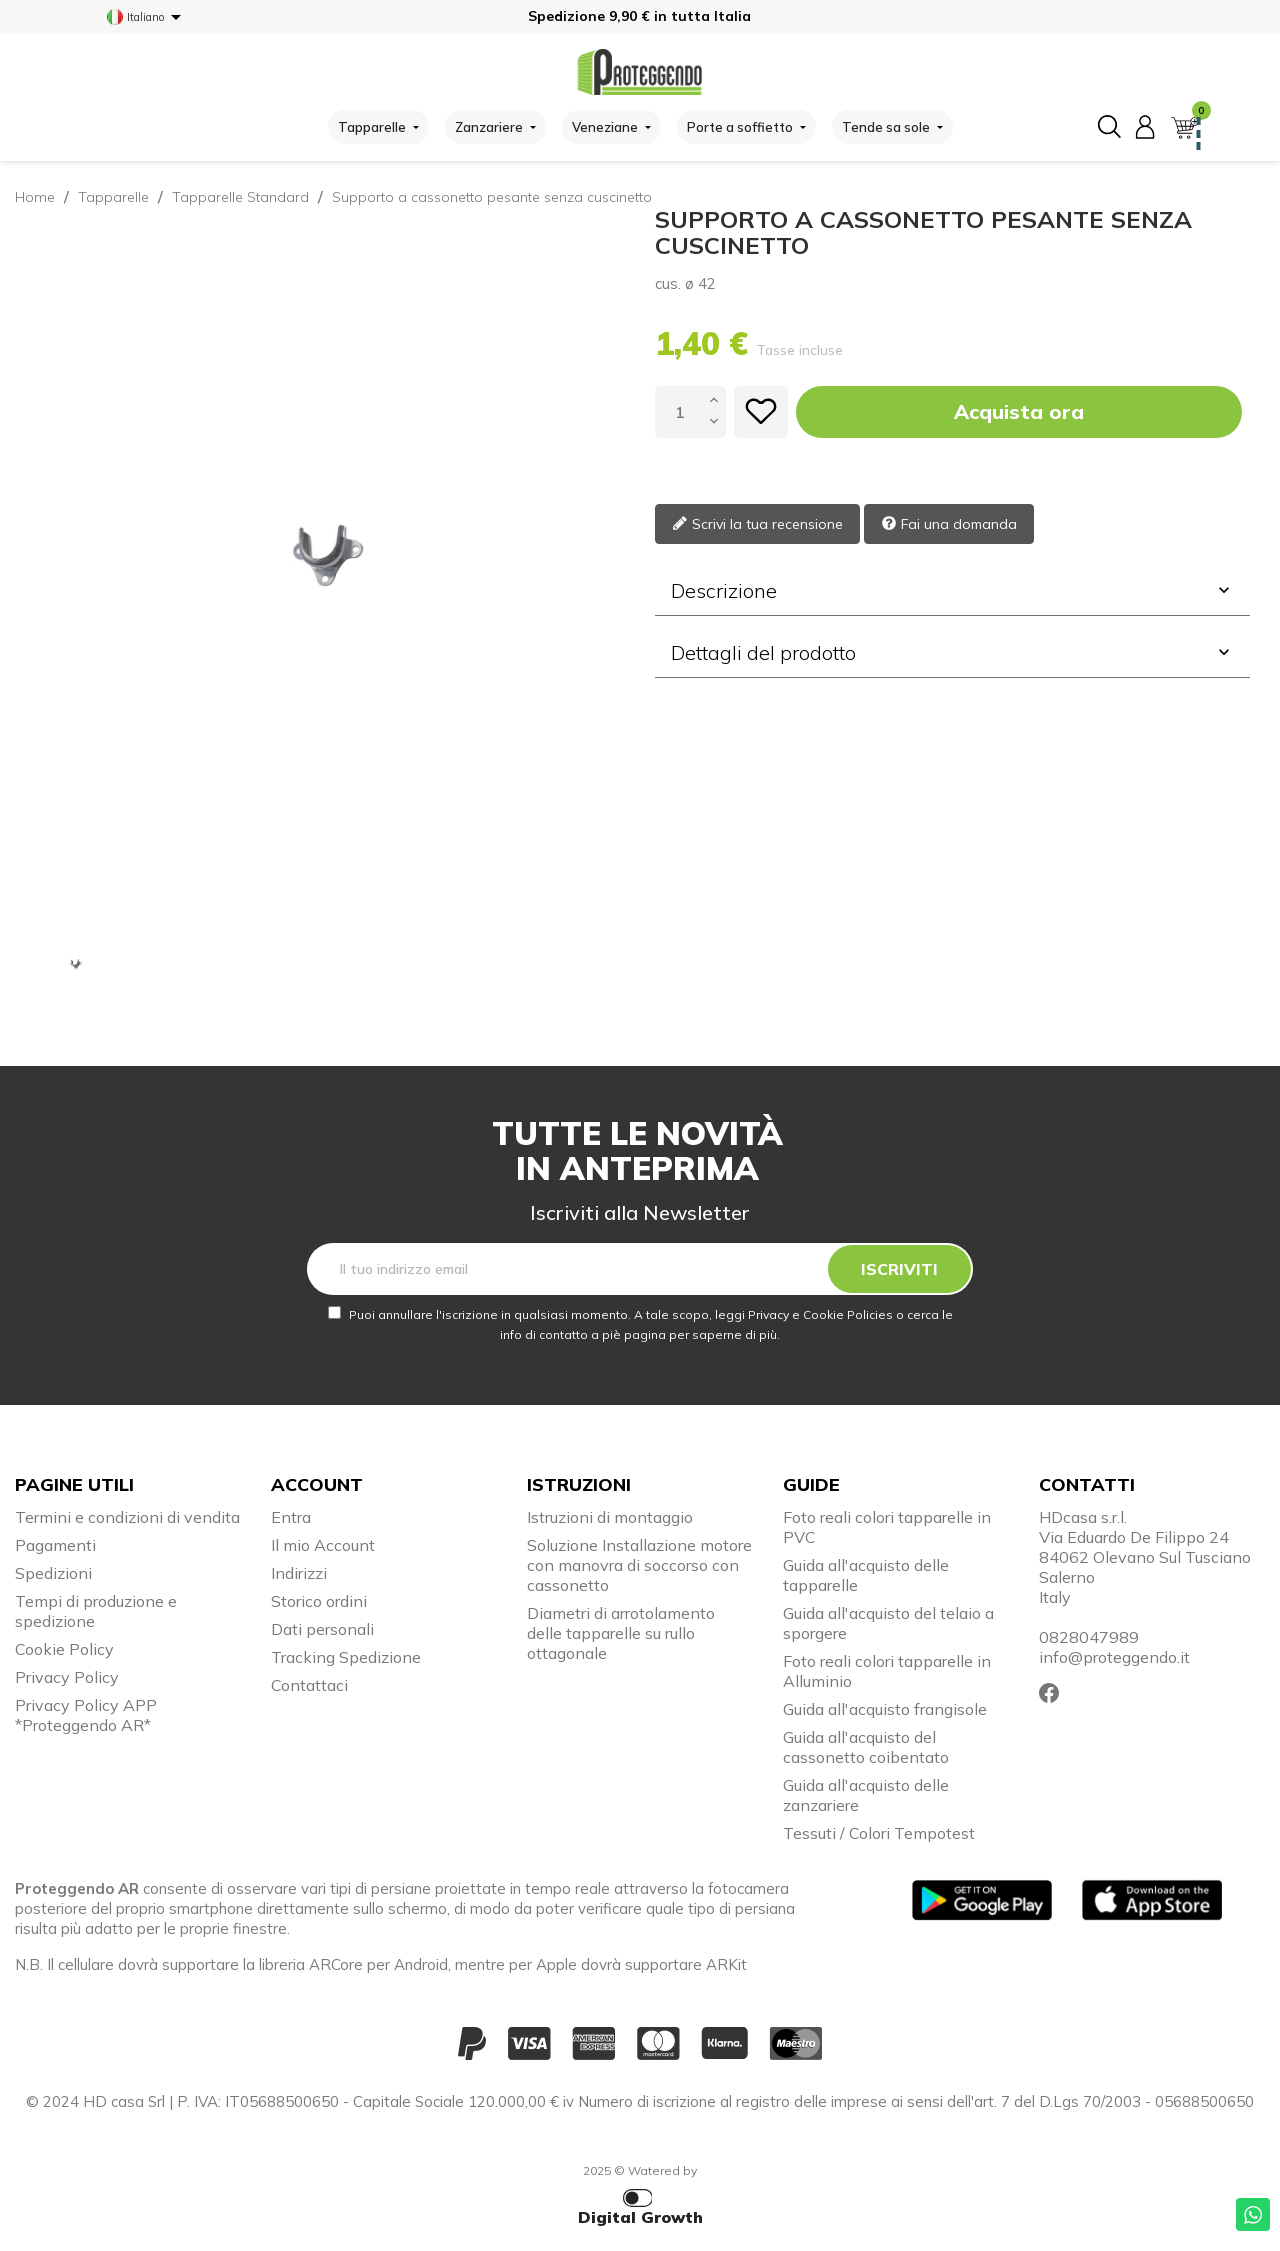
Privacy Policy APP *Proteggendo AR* (86, 1715)
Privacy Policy (67, 1677)
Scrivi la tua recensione (757, 524)
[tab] (952, 591)
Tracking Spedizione (346, 1657)
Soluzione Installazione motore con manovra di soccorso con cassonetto (639, 1565)
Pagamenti (55, 1545)
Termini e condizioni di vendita (127, 1517)
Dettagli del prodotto (952, 652)
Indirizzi (299, 1573)
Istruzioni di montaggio (610, 1517)
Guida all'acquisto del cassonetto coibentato (866, 1747)
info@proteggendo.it (1114, 1657)
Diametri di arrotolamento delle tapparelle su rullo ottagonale (621, 1633)
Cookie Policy (64, 1649)
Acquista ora (1019, 411)
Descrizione (952, 590)
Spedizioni (53, 1573)
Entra (291, 1517)
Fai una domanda (949, 524)
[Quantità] (680, 412)
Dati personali (322, 1629)
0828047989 (1089, 1637)
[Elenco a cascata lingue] (147, 17)
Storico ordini (319, 1601)
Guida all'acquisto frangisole (885, 1709)
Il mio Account (323, 1545)
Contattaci (309, 1685)
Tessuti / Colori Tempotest (879, 1833)
